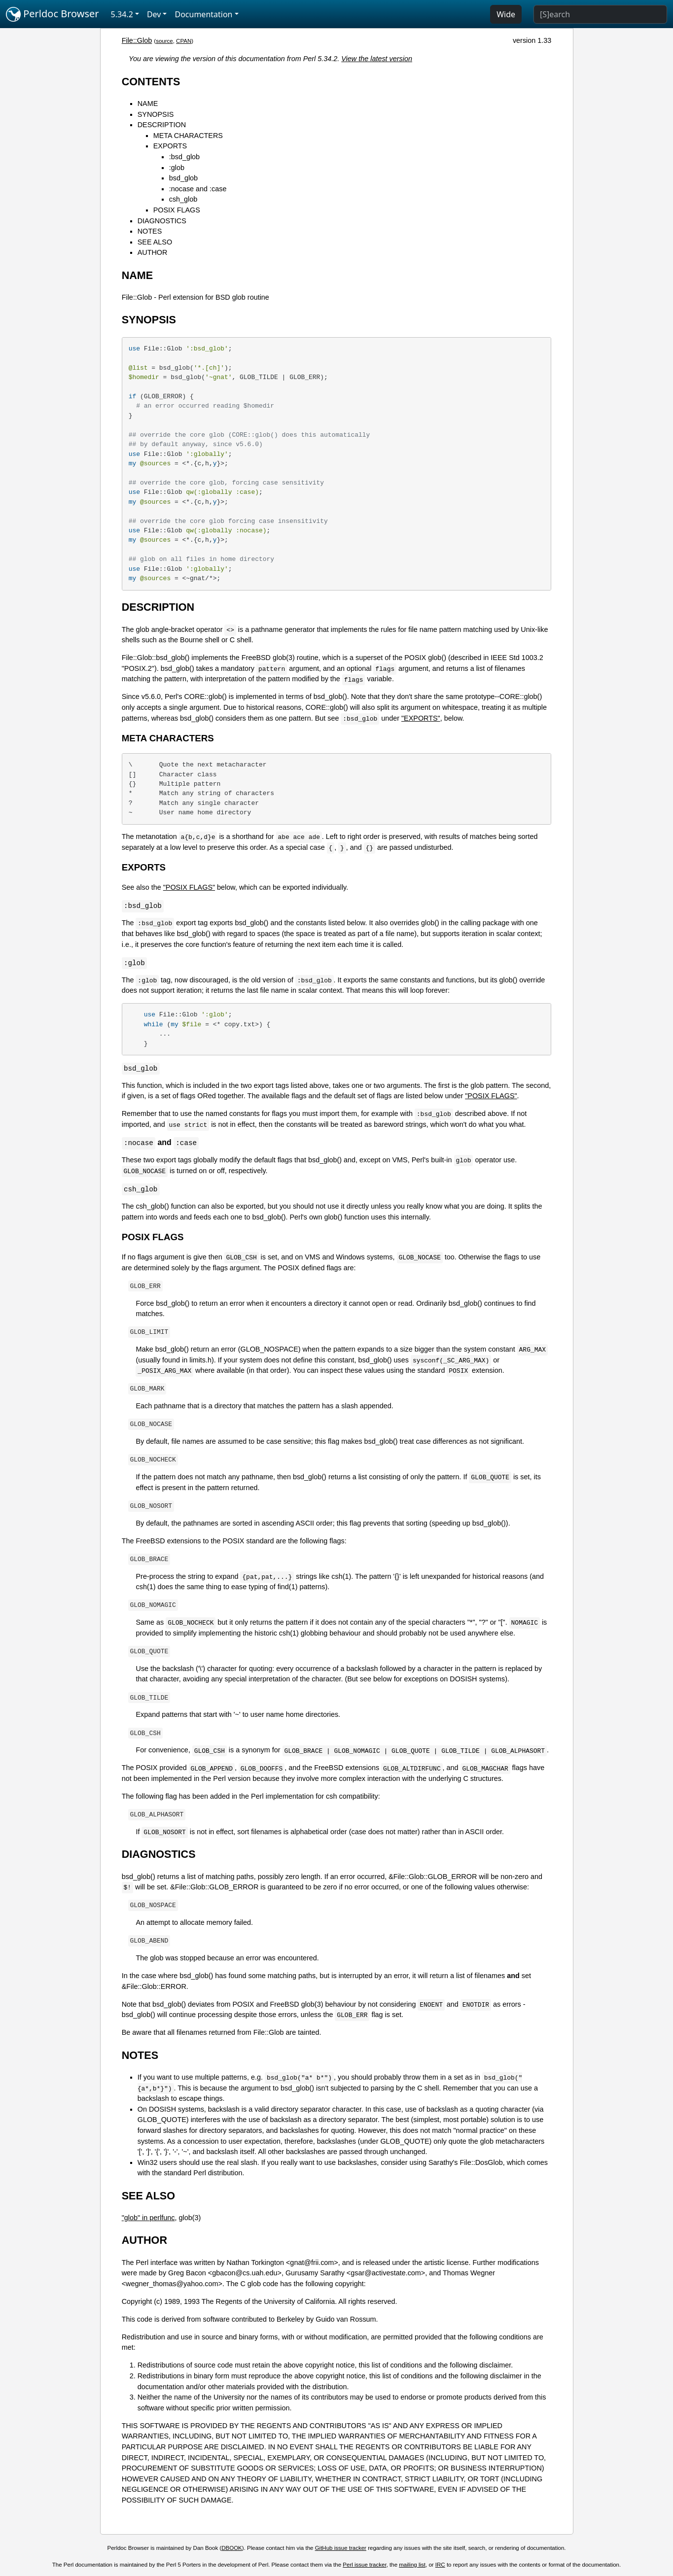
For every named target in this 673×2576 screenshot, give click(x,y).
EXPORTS (170, 146)
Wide (505, 14)
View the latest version (376, 59)
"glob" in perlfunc (148, 2218)
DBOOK (231, 2548)
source (164, 41)
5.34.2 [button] (122, 14)
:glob (176, 168)
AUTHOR (153, 252)
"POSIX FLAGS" (189, 887)
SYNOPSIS (156, 114)
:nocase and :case (198, 189)
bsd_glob (183, 178)
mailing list (412, 2565)
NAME (148, 103)
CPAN (183, 41)
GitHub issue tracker (340, 2548)
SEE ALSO (155, 242)
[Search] (600, 14)
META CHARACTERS (188, 135)
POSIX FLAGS (176, 210)
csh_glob (183, 199)
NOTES (150, 231)
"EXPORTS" (420, 718)
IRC (440, 2565)
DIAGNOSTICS (162, 221)
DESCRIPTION (162, 125)
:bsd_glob (184, 157)
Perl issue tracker (364, 2565)
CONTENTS (151, 81)
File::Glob (137, 40)
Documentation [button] (203, 14)
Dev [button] (154, 14)
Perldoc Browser (52, 14)
